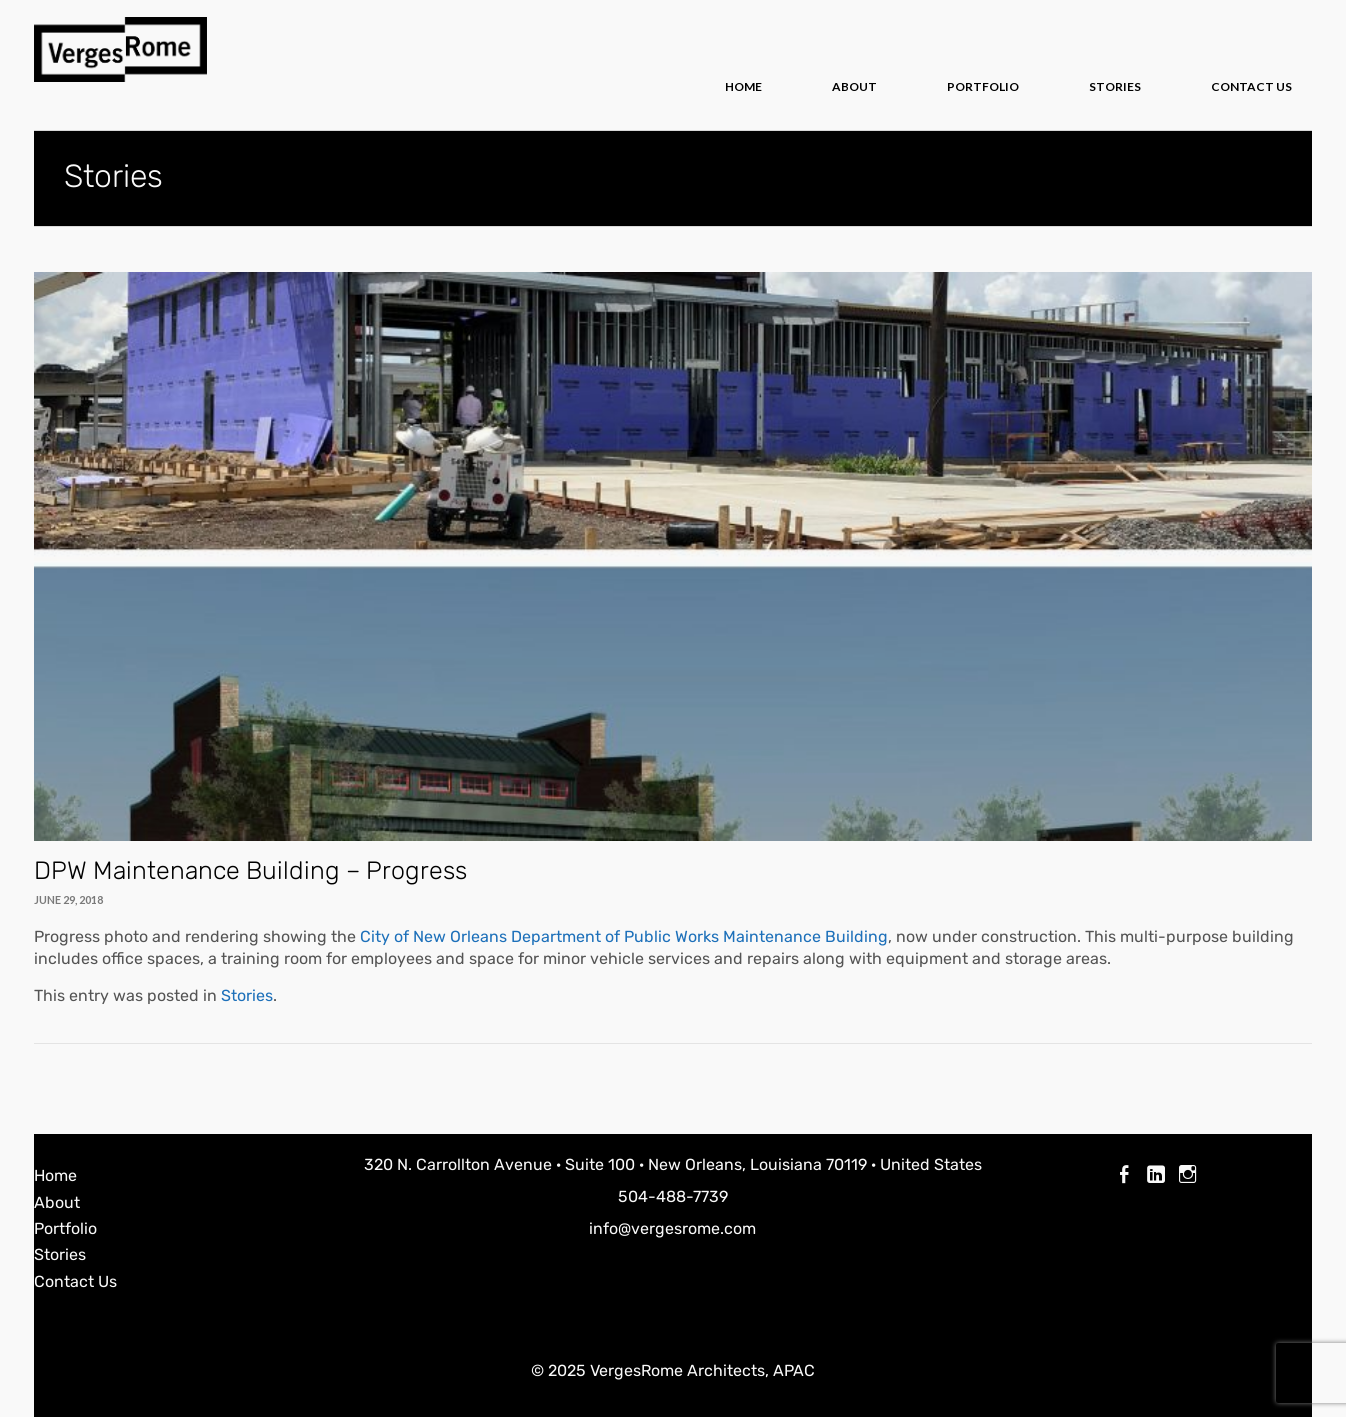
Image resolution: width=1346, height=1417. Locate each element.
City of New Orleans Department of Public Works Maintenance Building (624, 936)
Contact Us (1251, 86)
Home (743, 86)
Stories (1115, 86)
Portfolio (983, 86)
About (854, 86)
